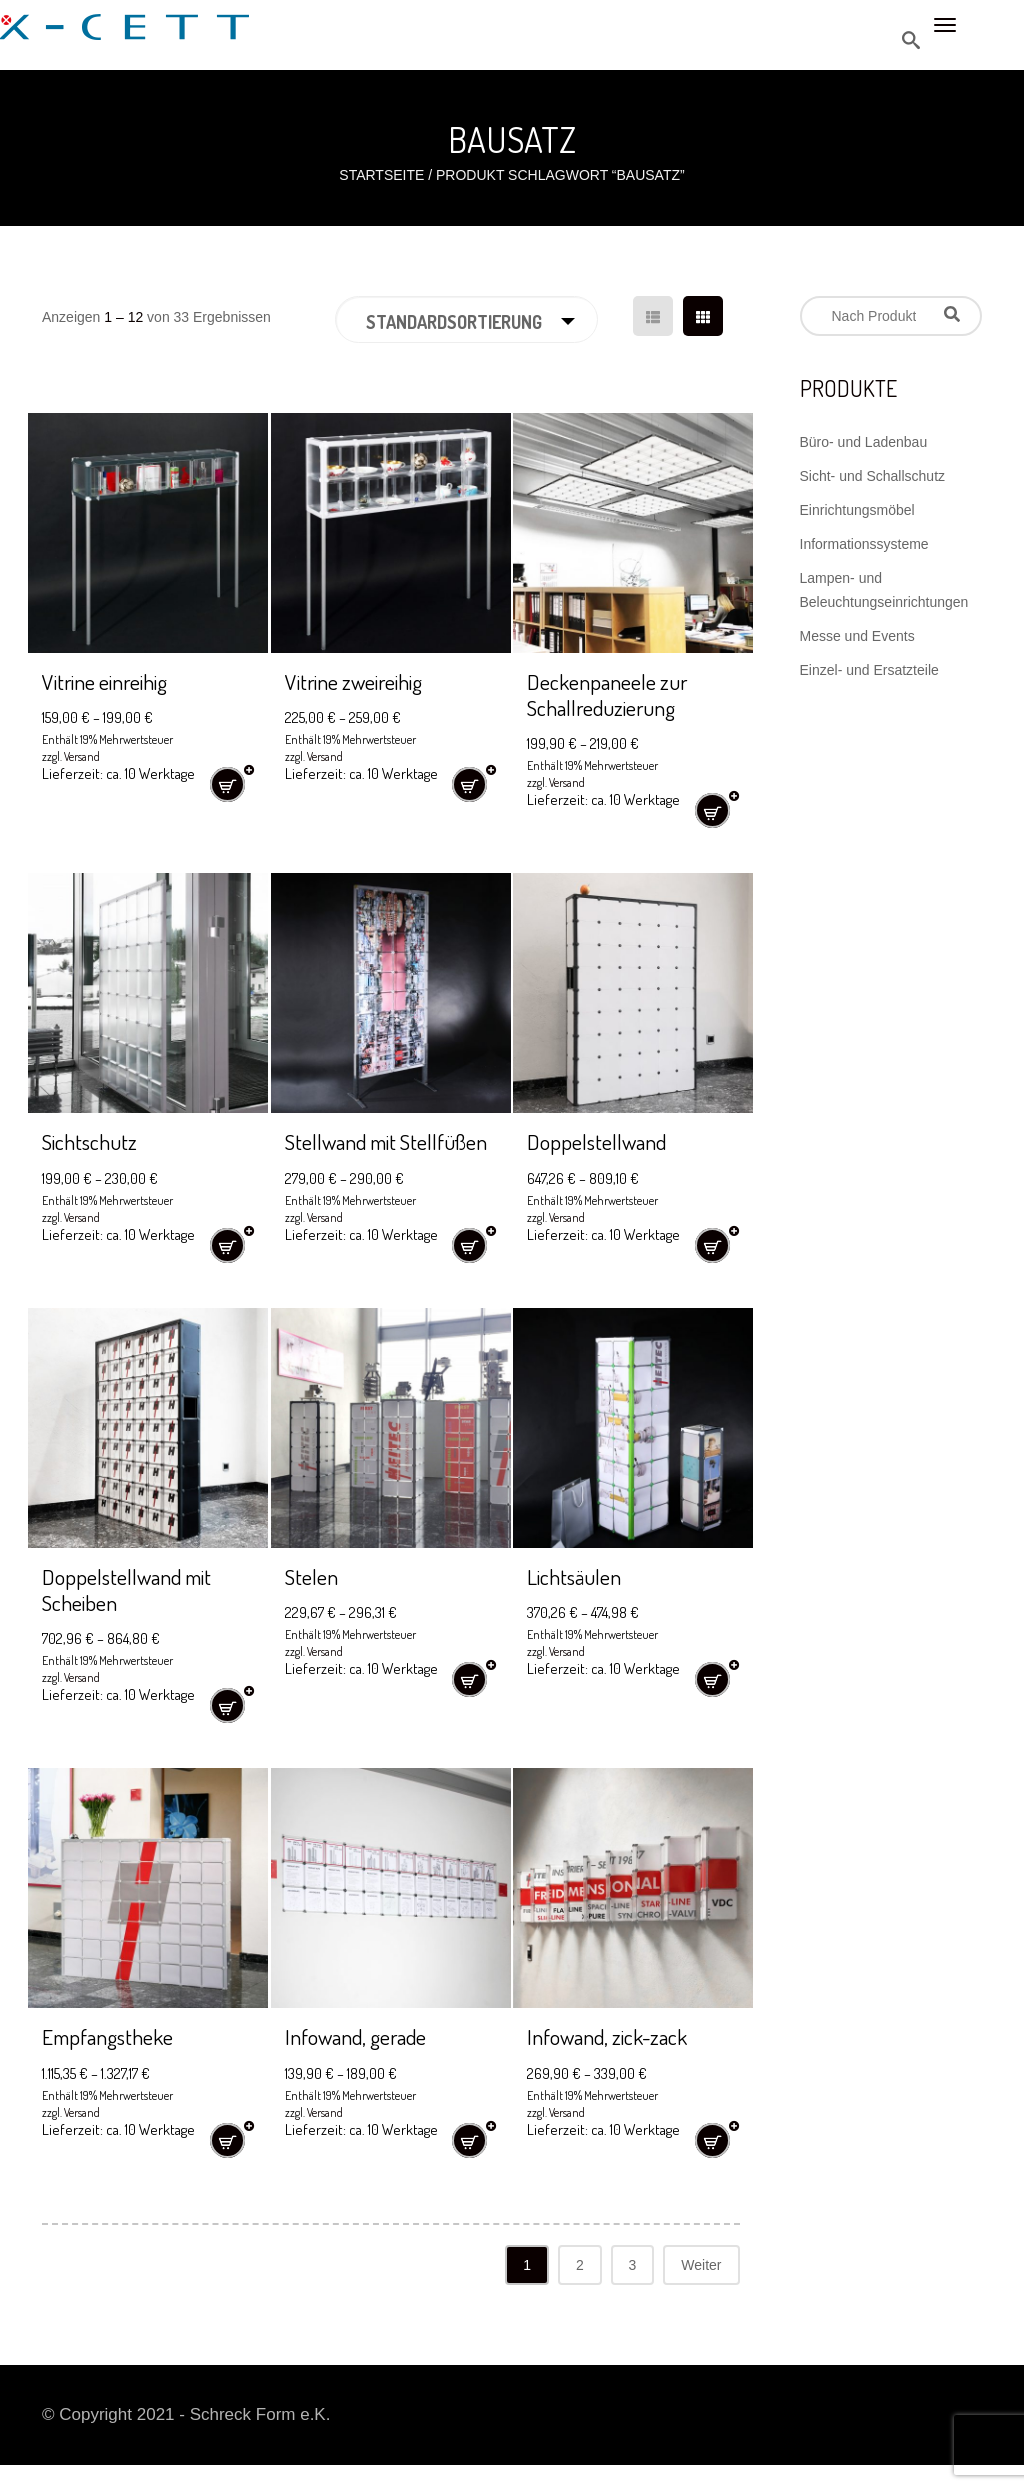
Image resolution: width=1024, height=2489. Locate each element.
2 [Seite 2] (580, 2289)
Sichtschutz (94, 1140)
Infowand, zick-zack (616, 2060)
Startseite (381, 175)
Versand (82, 756)
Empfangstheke (114, 2060)
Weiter (701, 2289)
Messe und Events (857, 636)
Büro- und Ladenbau (864, 442)
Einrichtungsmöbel (857, 510)
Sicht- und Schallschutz (873, 476)
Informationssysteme (864, 544)
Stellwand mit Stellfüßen (347, 1153)
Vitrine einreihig (110, 680)
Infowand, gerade (363, 2060)
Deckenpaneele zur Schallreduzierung (613, 693)
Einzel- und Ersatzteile (869, 670)
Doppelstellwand (603, 1140)
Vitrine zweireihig (360, 680)
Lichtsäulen (578, 1600)
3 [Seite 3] (633, 2289)
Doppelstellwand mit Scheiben (135, 1613)
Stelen (313, 1600)
